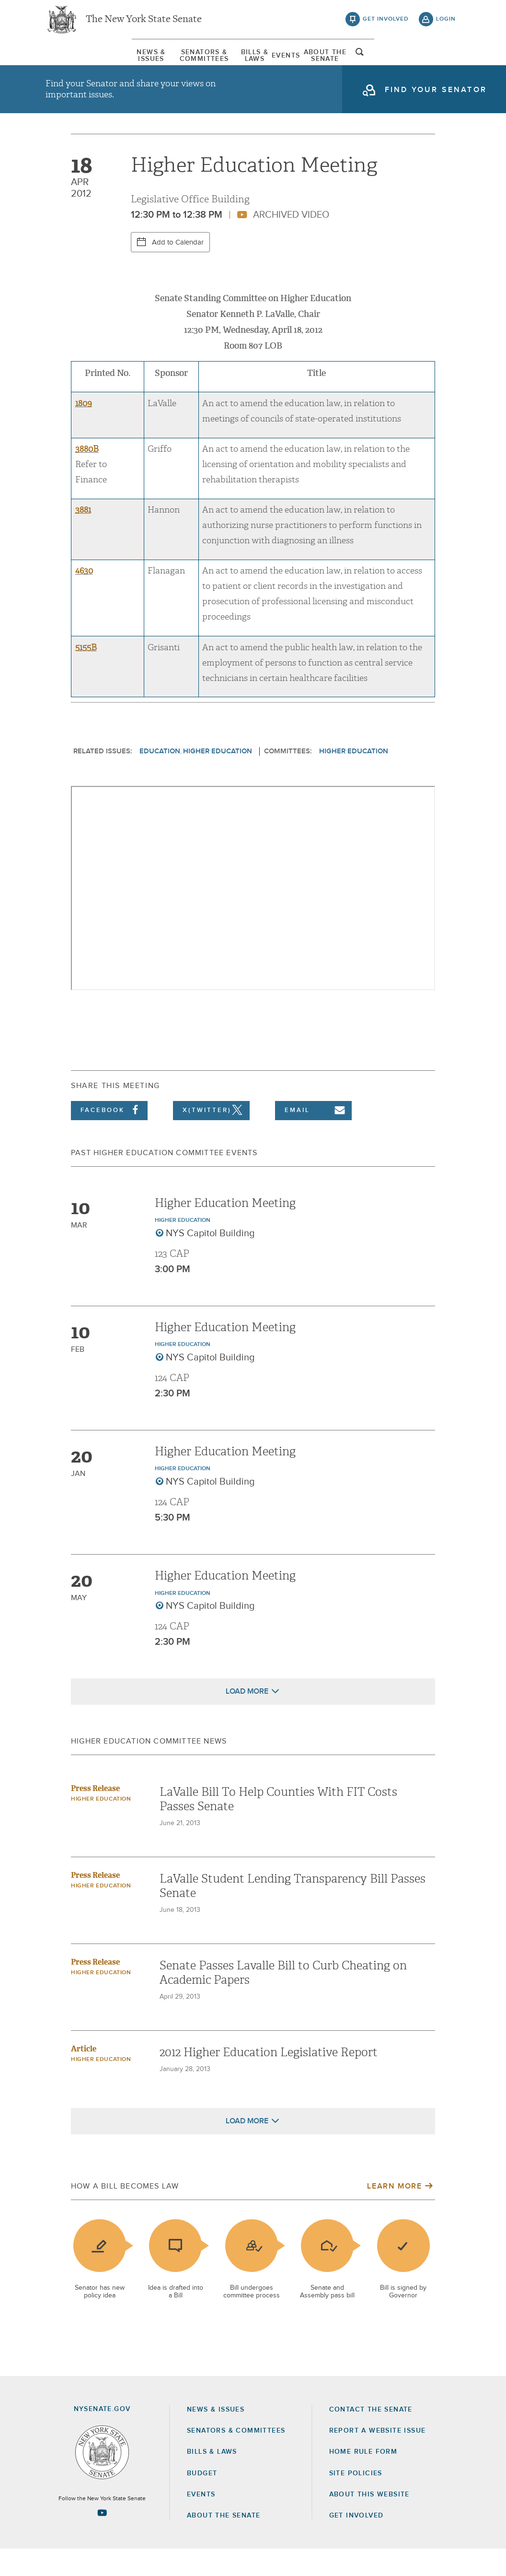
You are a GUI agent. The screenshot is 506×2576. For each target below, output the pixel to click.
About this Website (369, 2521)
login (446, 24)
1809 (83, 430)
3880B (87, 475)
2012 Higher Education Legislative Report (269, 2079)
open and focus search (446, 64)
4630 (84, 598)
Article (83, 2076)
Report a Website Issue (377, 2457)
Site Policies (355, 2500)
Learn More (394, 2213)
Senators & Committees (168, 62)
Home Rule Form (363, 2478)
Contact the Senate (371, 2436)
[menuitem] (74, 61)
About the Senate (223, 2542)
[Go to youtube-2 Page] (102, 2540)
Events (315, 62)
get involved (386, 24)
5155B (86, 674)
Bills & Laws (259, 62)
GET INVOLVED (356, 2542)
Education (159, 778)
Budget (202, 2500)
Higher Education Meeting (225, 1230)
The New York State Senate (144, 24)
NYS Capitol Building (210, 1260)
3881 (83, 536)
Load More (247, 1718)
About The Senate (382, 62)
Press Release (95, 1815)
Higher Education (217, 778)
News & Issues (74, 62)
